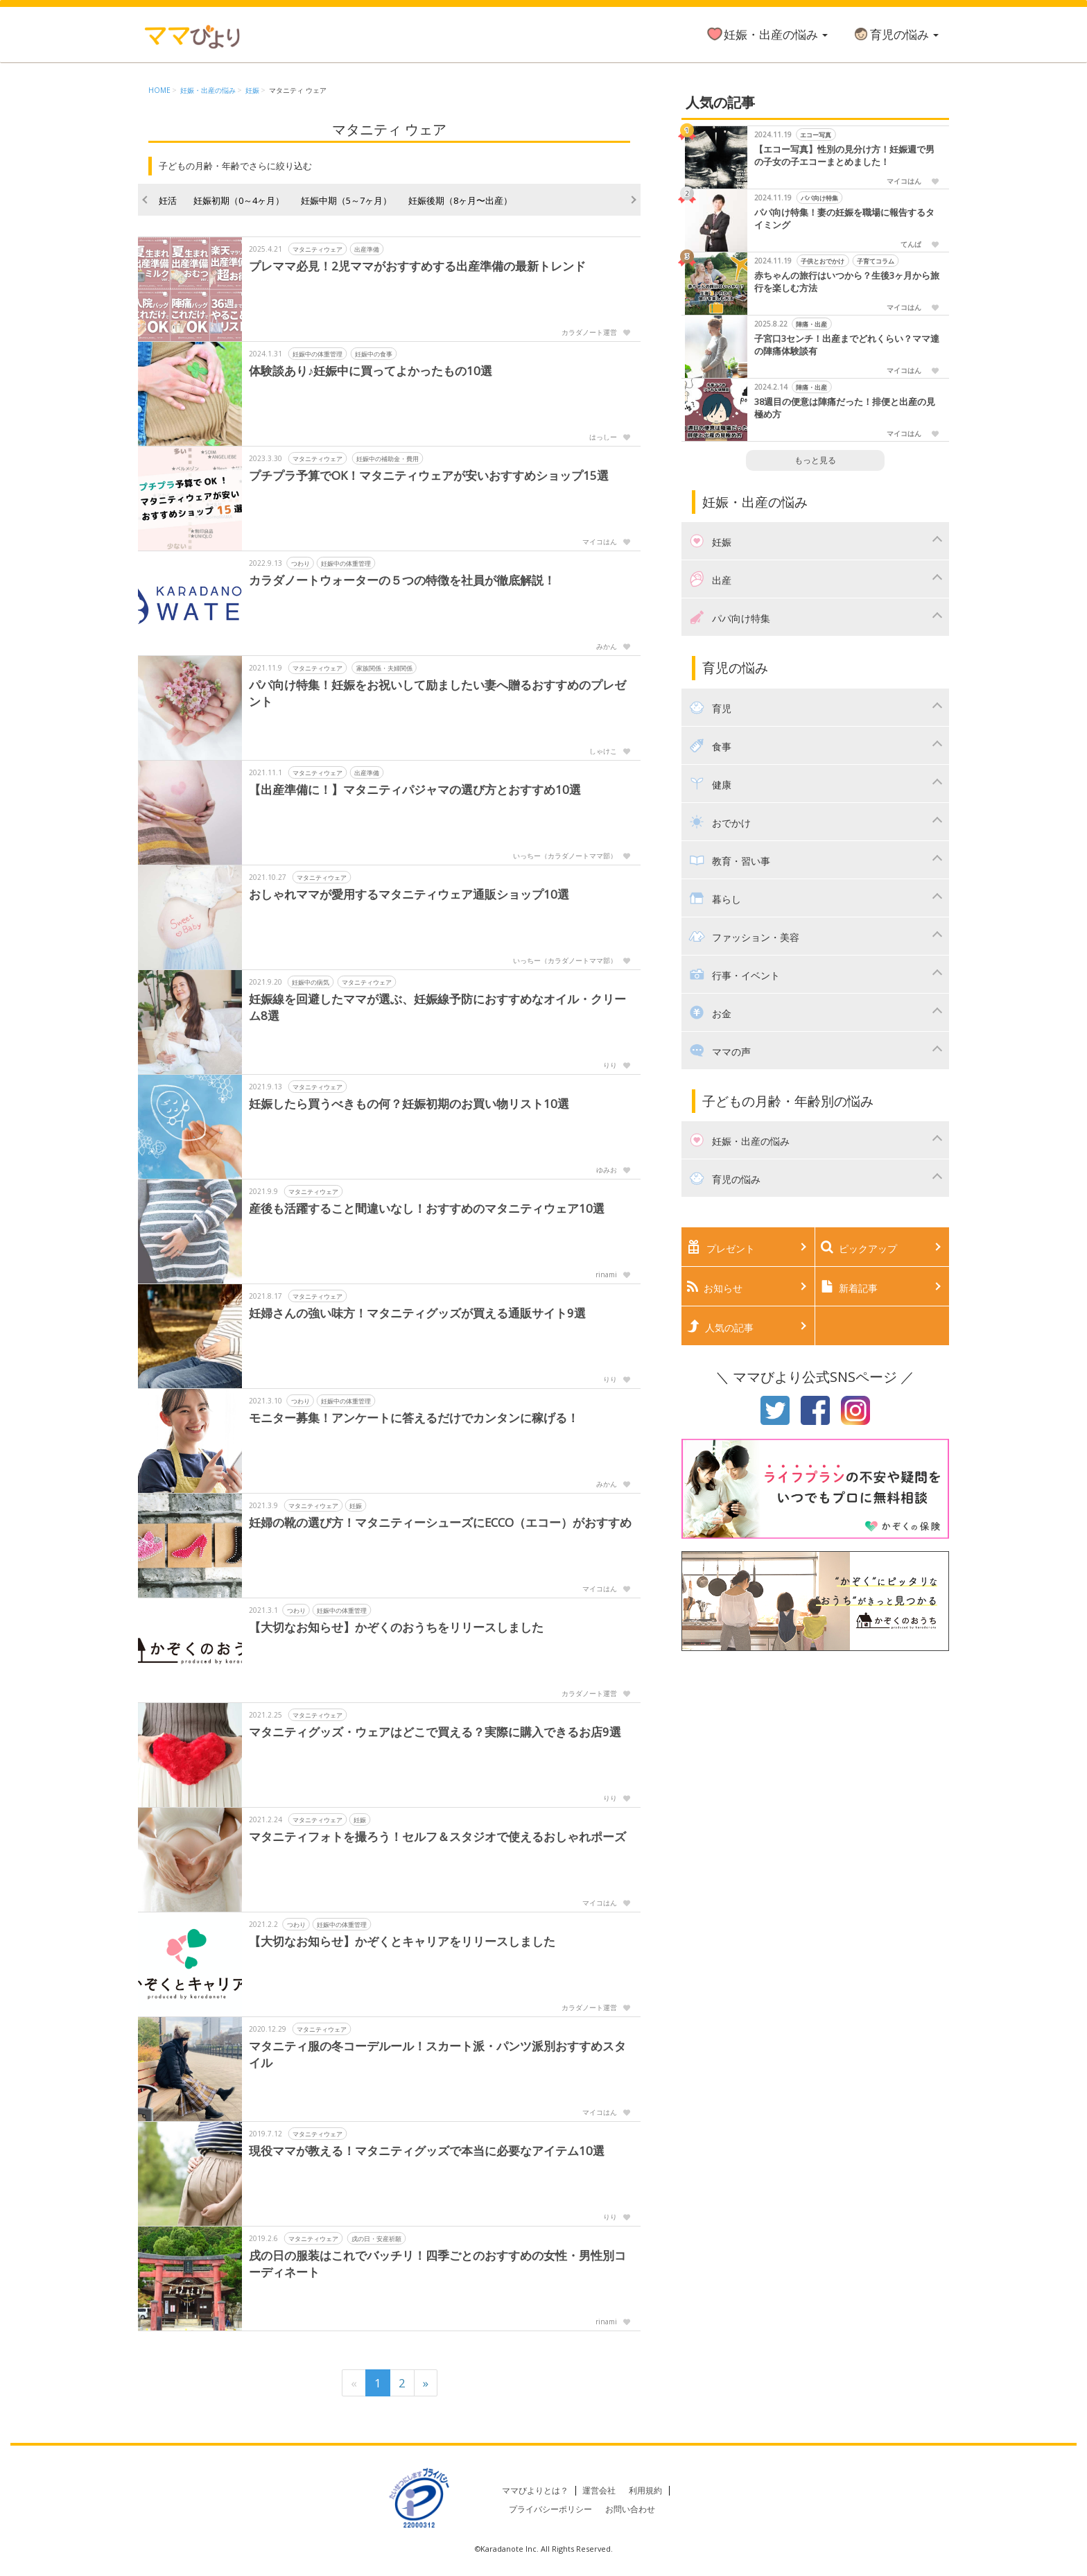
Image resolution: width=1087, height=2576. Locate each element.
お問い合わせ (630, 2509)
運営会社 (599, 2490)
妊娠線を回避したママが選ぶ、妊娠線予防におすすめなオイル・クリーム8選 (437, 1007)
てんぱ (911, 244)
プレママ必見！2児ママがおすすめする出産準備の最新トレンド (417, 266)
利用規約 (645, 2490)
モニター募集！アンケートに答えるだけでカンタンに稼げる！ (414, 1418)
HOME (159, 90)
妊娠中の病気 (310, 982)
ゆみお (606, 1169)
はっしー (603, 436)
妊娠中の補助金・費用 (387, 458)
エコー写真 (815, 134)
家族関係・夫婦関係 (384, 668)
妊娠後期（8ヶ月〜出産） (460, 200)
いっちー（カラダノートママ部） (565, 855)
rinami (606, 1274)
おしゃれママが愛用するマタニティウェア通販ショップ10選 (409, 894)
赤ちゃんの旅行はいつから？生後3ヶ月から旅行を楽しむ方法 (846, 282)
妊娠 (252, 90)
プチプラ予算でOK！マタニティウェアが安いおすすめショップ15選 (429, 475)
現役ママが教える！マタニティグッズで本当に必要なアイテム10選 (427, 2151)
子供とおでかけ (822, 261)
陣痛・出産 (811, 324)
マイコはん (599, 541)
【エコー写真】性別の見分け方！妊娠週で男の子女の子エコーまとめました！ (844, 156)
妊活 (168, 200)
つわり (300, 563)
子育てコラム (875, 261)
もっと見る (815, 460)
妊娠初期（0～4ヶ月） (238, 200)
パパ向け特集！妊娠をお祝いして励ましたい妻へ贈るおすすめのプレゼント (437, 693)
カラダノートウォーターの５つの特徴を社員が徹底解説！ (402, 580)
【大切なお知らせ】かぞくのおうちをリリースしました (396, 1627)
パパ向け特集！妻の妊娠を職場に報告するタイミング (844, 219)
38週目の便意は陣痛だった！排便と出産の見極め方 (844, 408)
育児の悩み (895, 34)
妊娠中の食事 (373, 353)
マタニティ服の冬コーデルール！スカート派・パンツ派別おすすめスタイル (437, 2054)
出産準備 (366, 249)
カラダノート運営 (589, 332)
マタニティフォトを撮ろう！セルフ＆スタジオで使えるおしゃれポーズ (437, 1836)
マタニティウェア (317, 249)
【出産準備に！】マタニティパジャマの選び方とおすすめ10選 (415, 789)
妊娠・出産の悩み (767, 34)
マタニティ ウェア (298, 90)
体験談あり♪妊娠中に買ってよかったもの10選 (371, 371)
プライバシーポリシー (550, 2509)
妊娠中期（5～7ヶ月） (346, 200)
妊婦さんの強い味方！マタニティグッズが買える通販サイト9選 (417, 1313)
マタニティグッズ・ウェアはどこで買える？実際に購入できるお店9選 (435, 1732)
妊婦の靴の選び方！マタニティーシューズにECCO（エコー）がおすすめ (440, 1522)
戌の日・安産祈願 (376, 2238)
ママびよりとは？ (535, 2490)
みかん (606, 646)
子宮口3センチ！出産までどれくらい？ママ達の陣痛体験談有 (846, 345)
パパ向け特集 (819, 197)
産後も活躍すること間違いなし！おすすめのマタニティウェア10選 (427, 1208)
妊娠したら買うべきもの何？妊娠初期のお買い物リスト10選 (409, 1104)
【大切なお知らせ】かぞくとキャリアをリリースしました (402, 1941)
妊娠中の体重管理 (317, 353)
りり (610, 1065)
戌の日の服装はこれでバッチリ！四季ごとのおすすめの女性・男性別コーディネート (437, 2263)
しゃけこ (603, 750)
